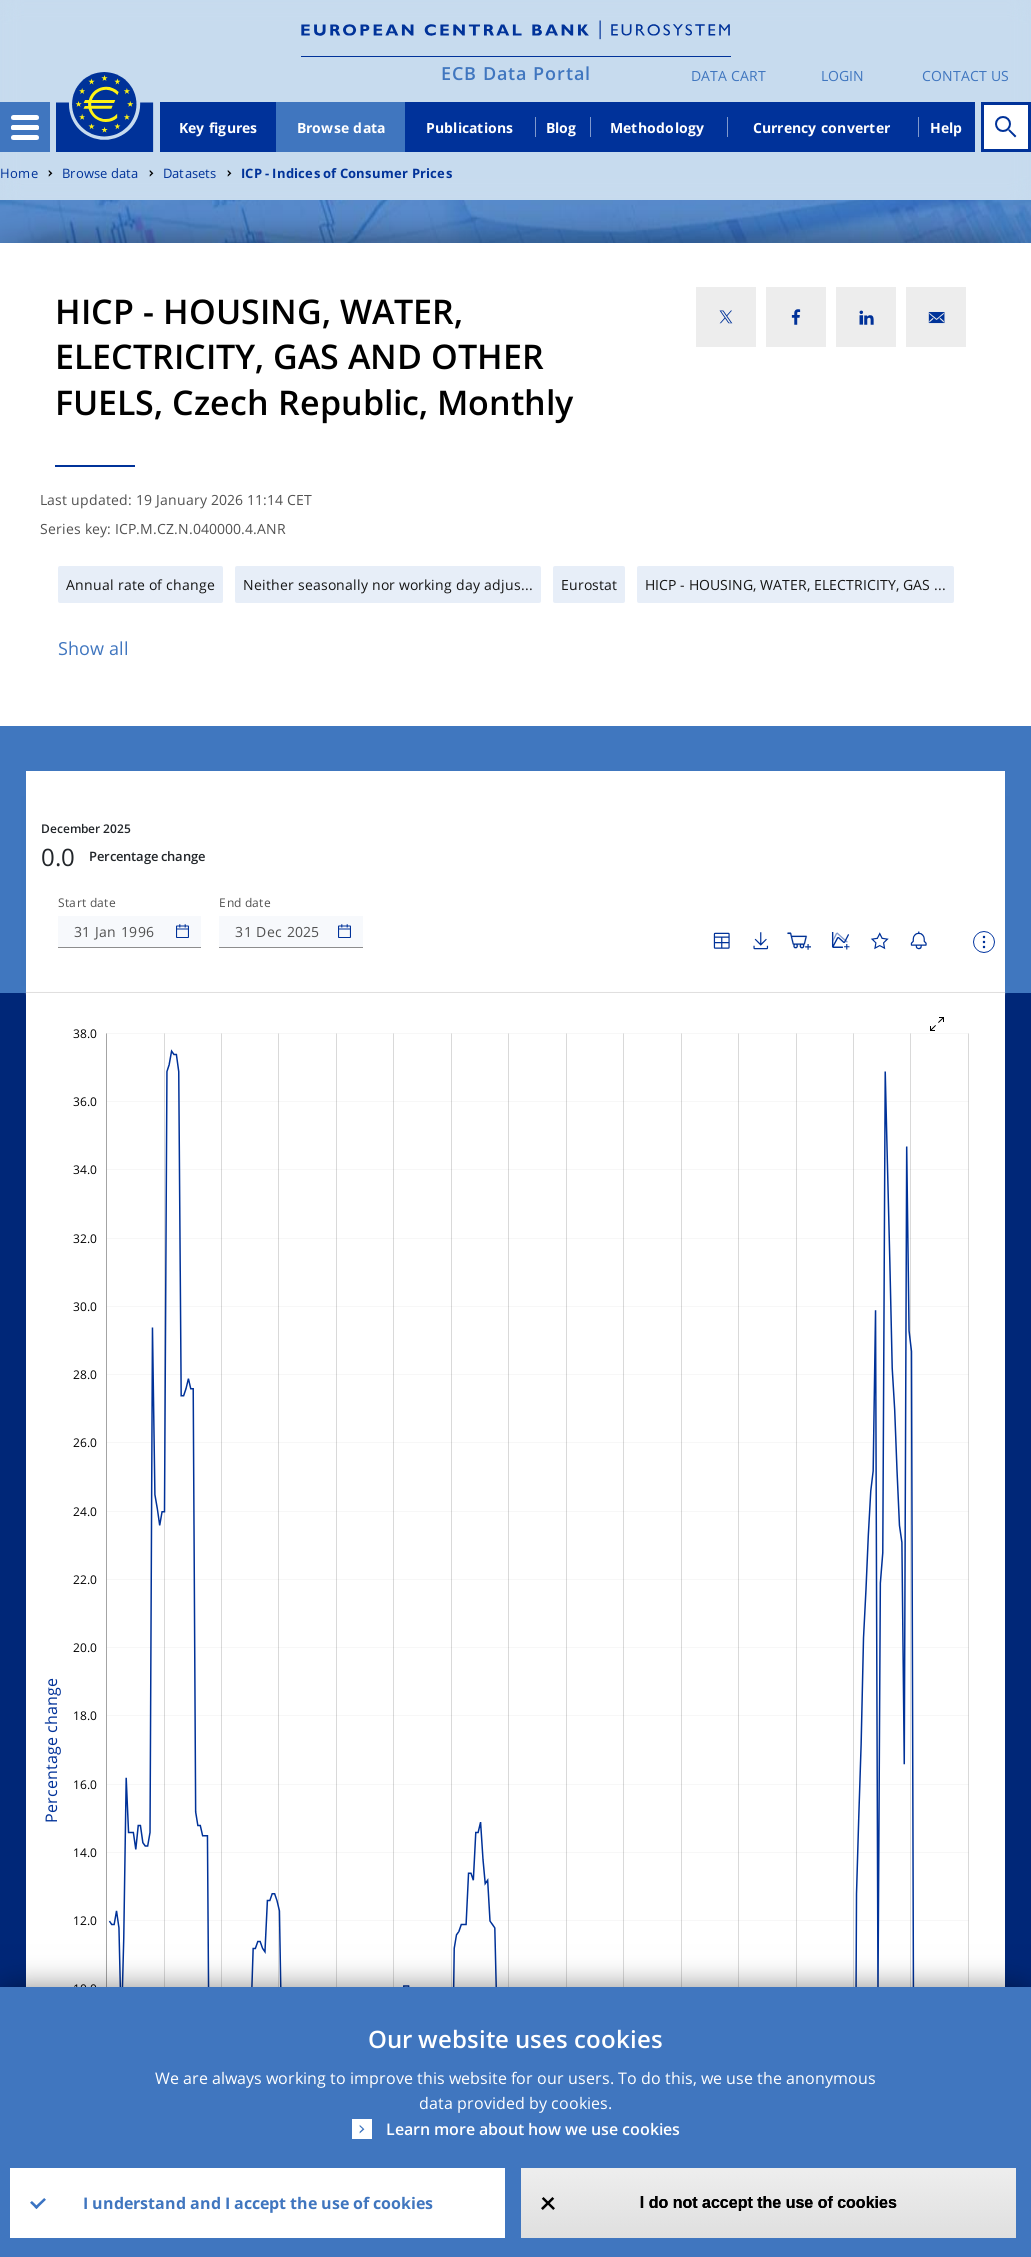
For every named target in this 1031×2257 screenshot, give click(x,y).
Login (842, 75)
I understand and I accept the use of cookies (258, 2203)
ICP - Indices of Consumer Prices (346, 173)
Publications (470, 127)
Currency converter (822, 127)
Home (19, 173)
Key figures (218, 127)
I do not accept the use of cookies (768, 2202)
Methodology (657, 127)
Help (946, 127)
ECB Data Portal (516, 73)
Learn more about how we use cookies (533, 2129)
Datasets (190, 173)
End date (245, 903)
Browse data (341, 127)
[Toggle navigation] (25, 127)
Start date (87, 903)
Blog (561, 127)
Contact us (965, 75)
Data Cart (728, 75)
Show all (93, 648)
